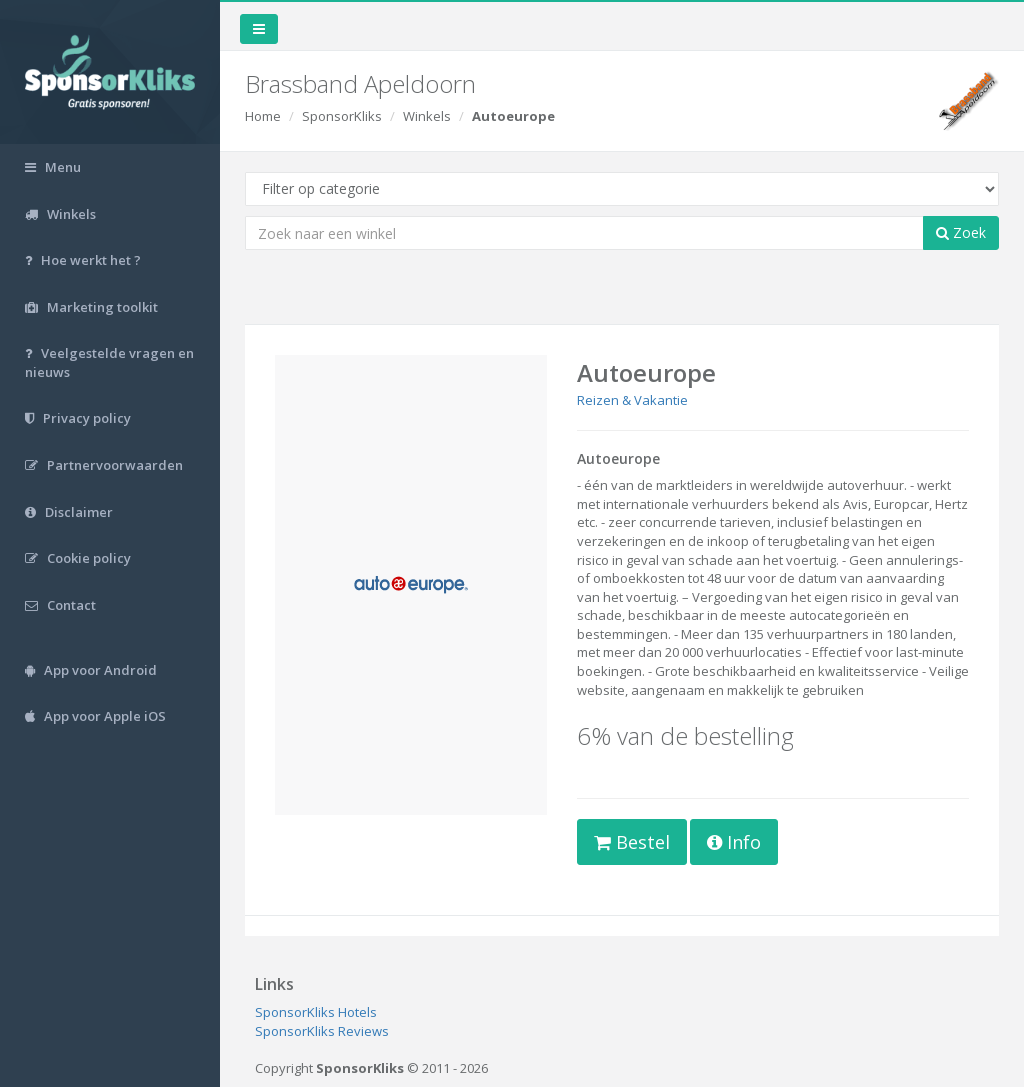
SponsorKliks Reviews (322, 1031)
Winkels (427, 116)
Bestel (632, 842)
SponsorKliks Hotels (316, 1012)
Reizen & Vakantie (632, 400)
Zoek (961, 232)
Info (734, 842)
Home (263, 116)
